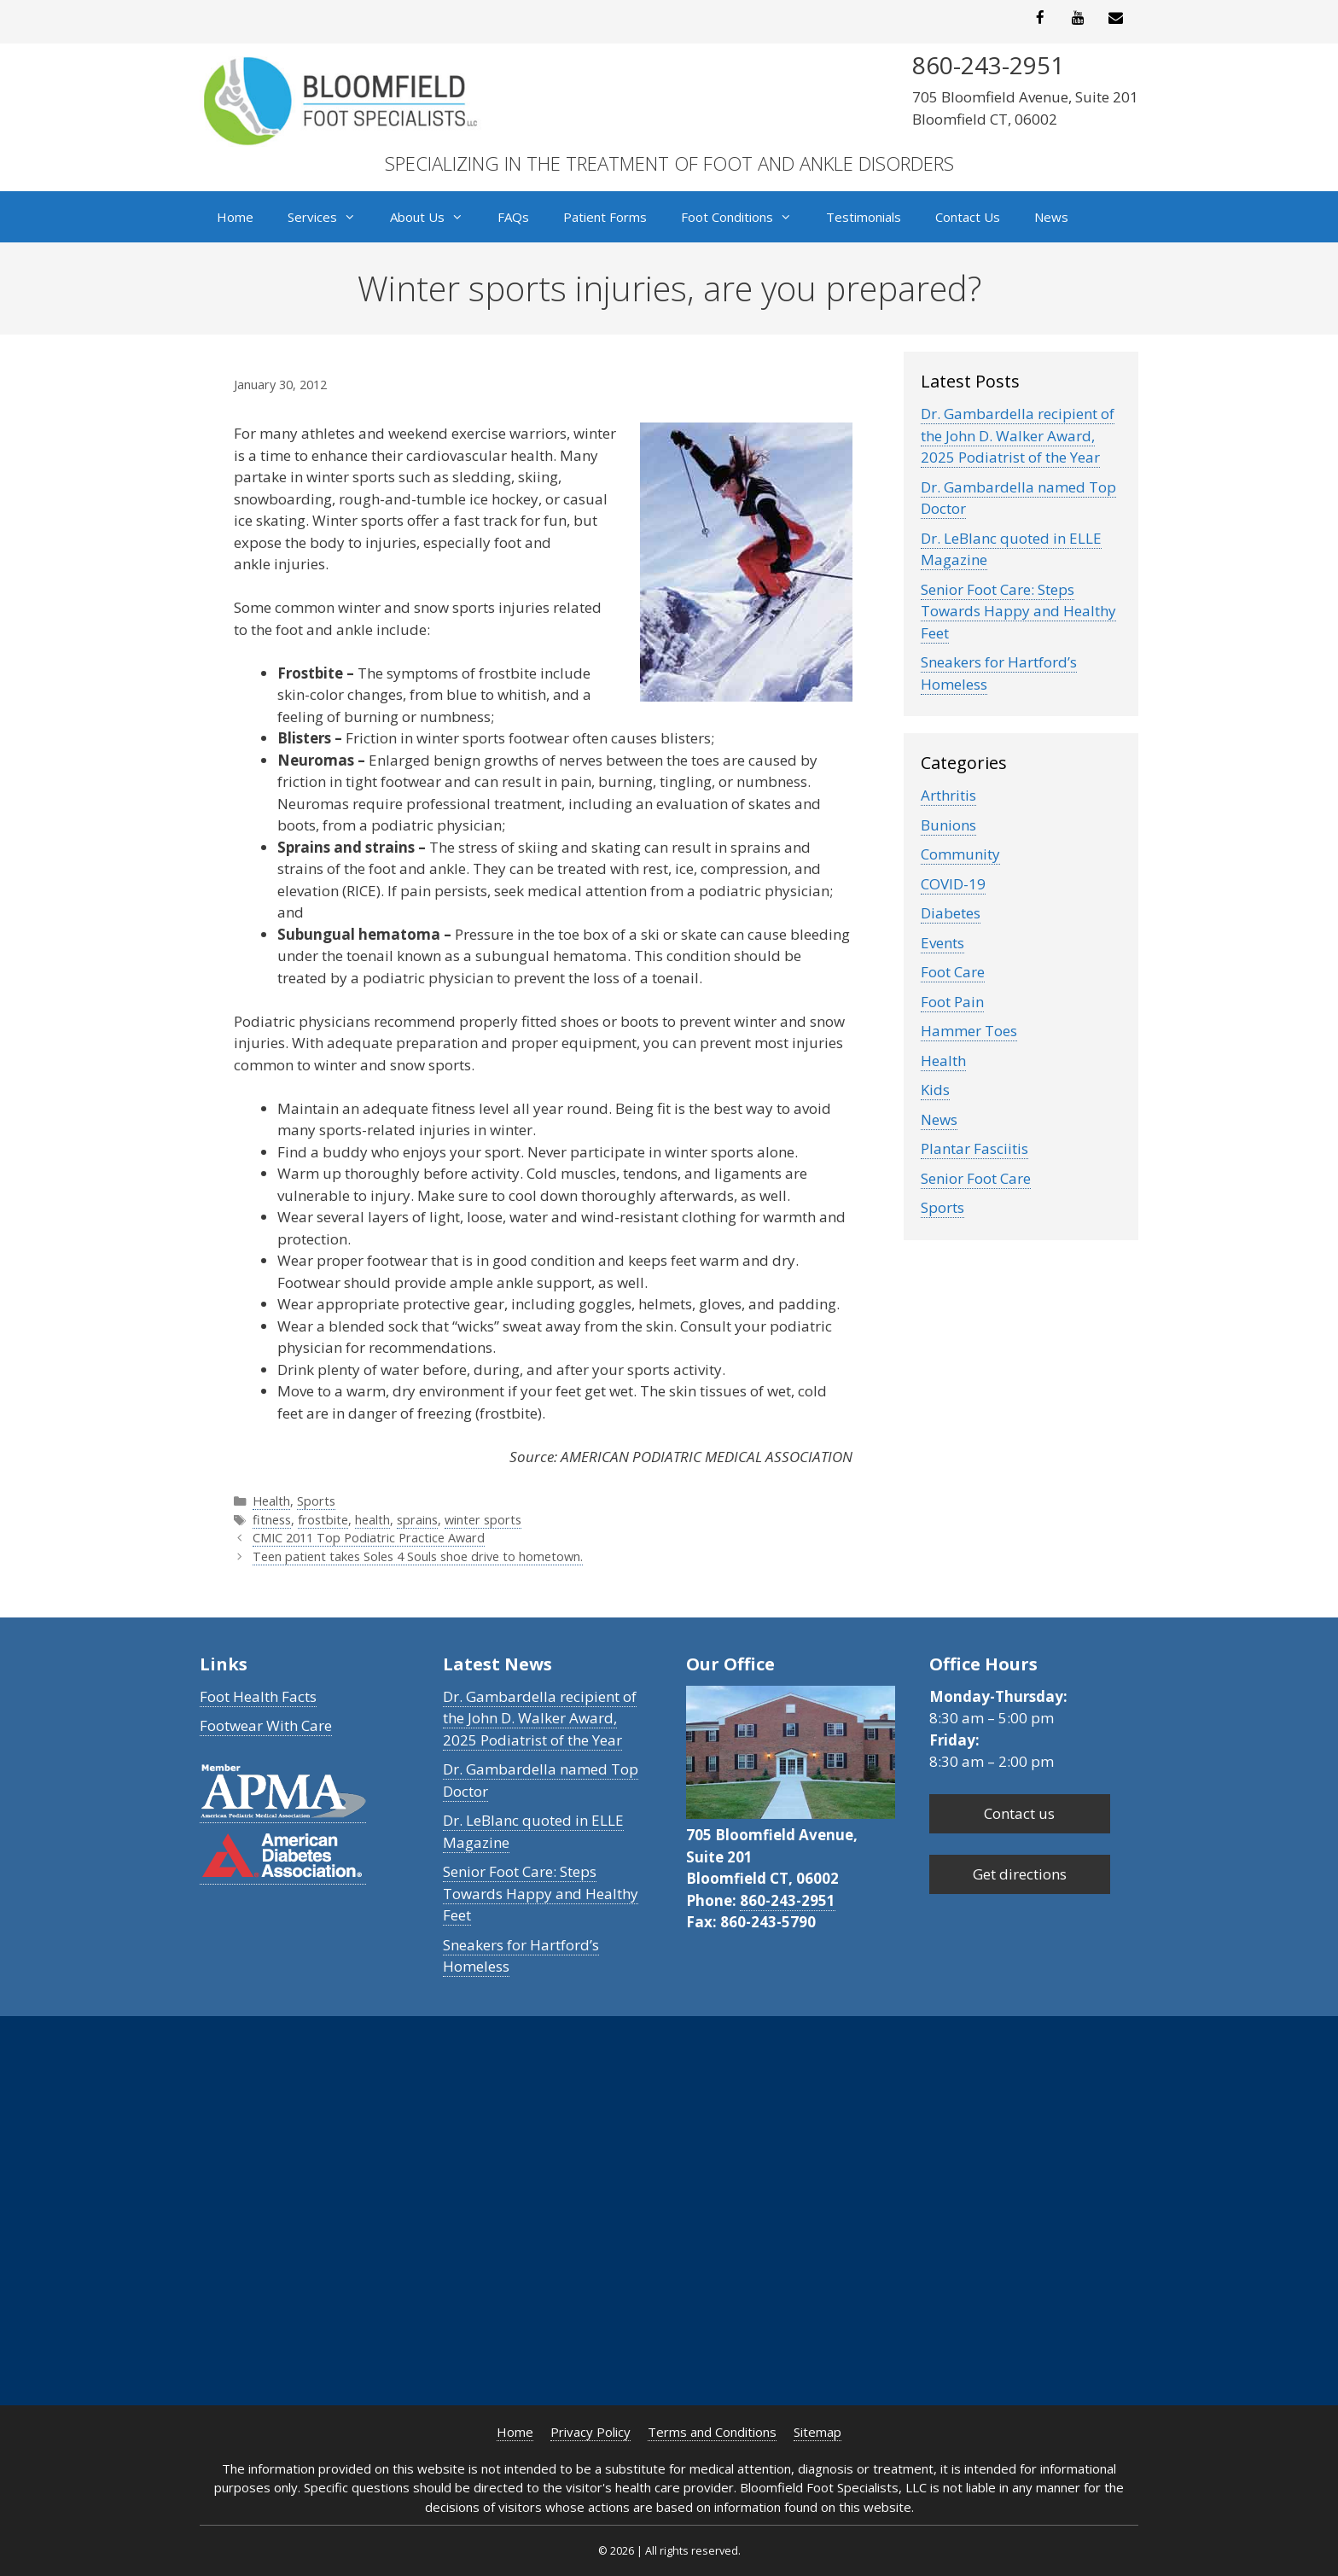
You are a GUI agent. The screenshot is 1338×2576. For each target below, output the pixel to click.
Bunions (948, 825)
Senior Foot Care (976, 1178)
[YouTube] (1077, 18)
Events (942, 943)
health (372, 1520)
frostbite (323, 1520)
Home (235, 216)
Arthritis (948, 795)
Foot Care (953, 972)
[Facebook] (1040, 18)
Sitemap (817, 2431)
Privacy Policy (590, 2431)
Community (960, 854)
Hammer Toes (969, 1030)
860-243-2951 (787, 1900)
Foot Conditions (745, 216)
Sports (316, 1501)
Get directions (1020, 1874)
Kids (935, 1089)
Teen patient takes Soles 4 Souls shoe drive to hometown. (418, 1556)
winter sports (483, 1520)
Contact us (1019, 1813)
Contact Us (967, 216)
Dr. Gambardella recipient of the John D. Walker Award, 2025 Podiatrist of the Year (1017, 435)
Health (271, 1501)
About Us (435, 216)
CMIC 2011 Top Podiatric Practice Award (369, 1538)
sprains (417, 1520)
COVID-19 (953, 884)
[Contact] (1116, 18)
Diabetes (950, 913)
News (1051, 216)
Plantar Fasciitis (974, 1148)
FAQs (513, 216)
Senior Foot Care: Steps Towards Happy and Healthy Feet (1018, 611)
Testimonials (863, 216)
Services (330, 216)
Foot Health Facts (258, 1696)
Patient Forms (605, 216)
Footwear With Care (266, 1725)
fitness (272, 1520)
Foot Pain (952, 1001)
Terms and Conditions (712, 2431)
